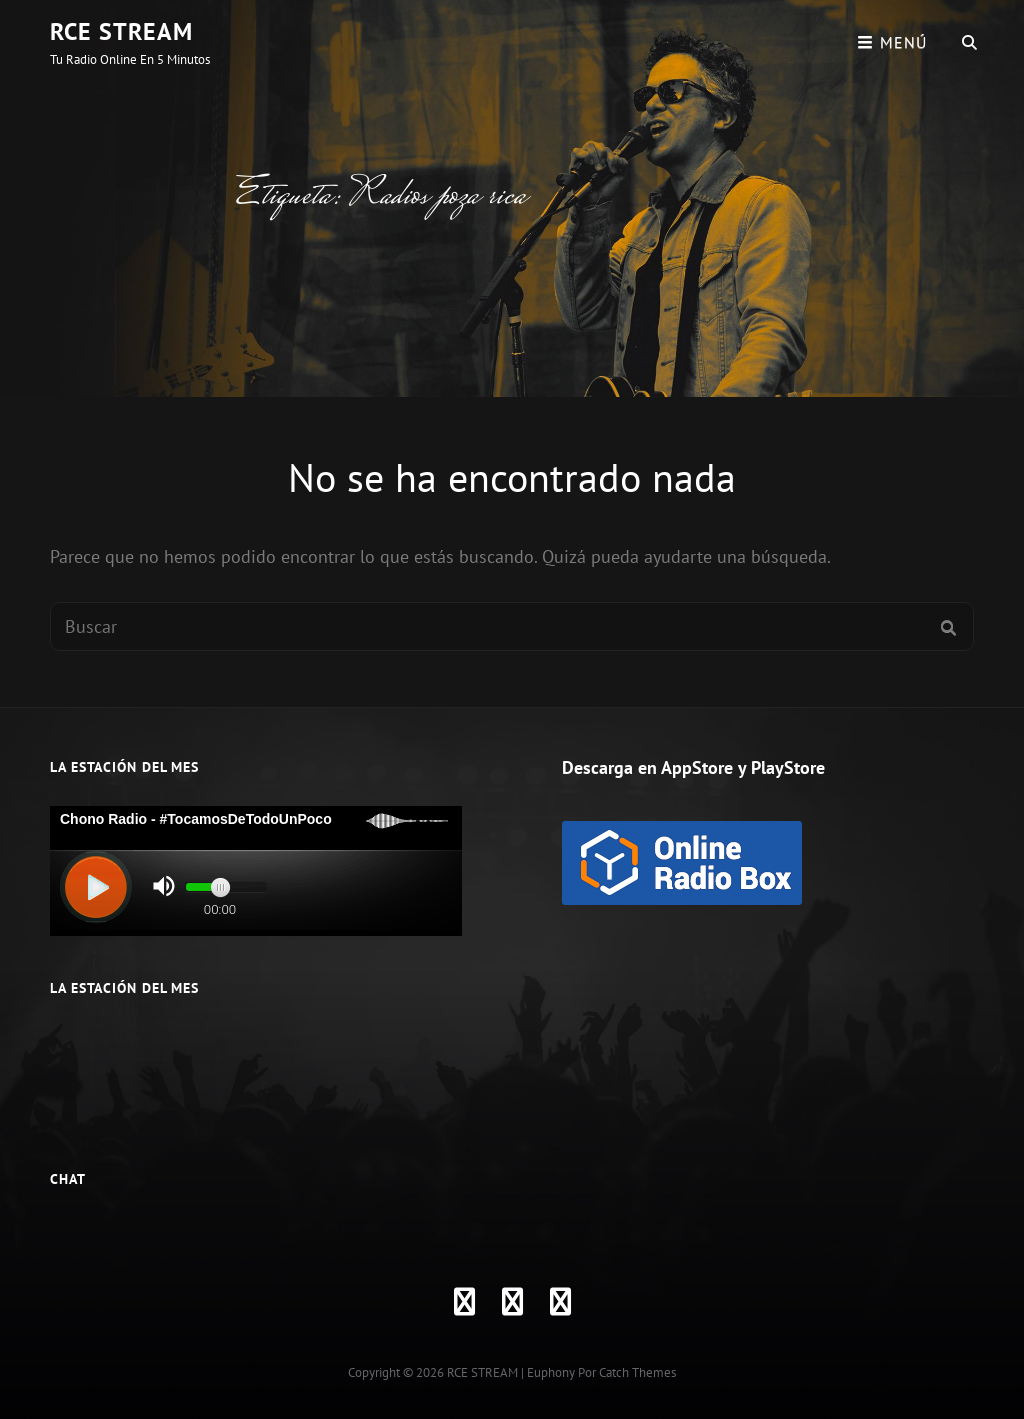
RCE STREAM (121, 31)
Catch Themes (637, 1372)
